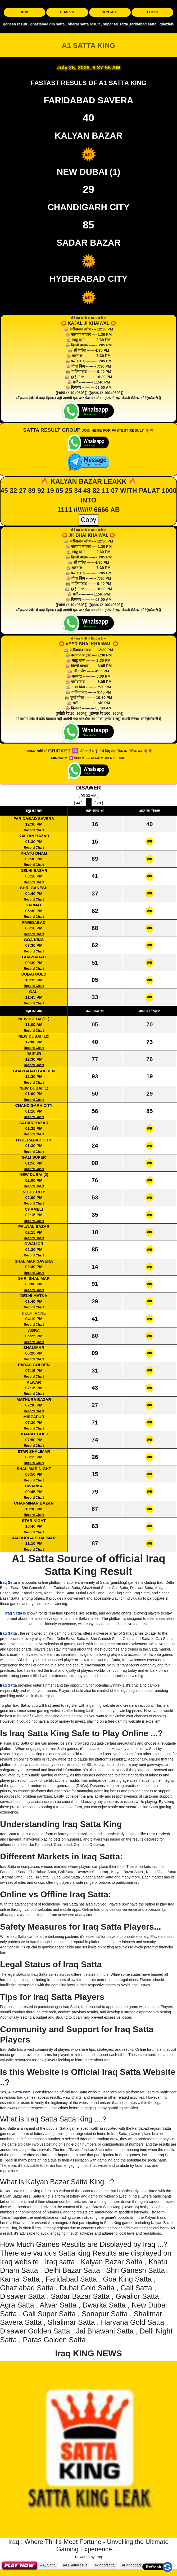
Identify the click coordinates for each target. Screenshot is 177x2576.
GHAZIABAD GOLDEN (34, 1071)
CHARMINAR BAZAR (33, 1503)
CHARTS (67, 12)
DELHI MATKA (33, 1295)
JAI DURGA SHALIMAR (34, 1538)
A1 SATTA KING (88, 46)
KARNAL (33, 905)
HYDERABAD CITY (34, 1140)
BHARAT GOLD (33, 1434)
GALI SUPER (34, 1157)
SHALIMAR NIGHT (34, 1468)
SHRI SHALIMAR (33, 1278)
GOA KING (34, 939)
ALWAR (34, 1382)
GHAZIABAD (34, 957)
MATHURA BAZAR (33, 1399)
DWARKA (34, 1486)
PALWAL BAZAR (33, 1226)
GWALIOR (33, 1243)
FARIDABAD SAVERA (33, 818)
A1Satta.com (19, 2092)
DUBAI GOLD (33, 974)
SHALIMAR (33, 1347)
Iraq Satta (8, 1582)
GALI (34, 991)
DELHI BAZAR (33, 870)
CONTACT (110, 12)
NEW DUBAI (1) (33, 1088)
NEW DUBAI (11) (33, 1019)
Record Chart (34, 830)
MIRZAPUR (33, 1416)
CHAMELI (34, 1209)
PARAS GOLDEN (34, 1364)
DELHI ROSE (34, 1313)
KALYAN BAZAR (34, 835)
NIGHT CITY (33, 1192)
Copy (88, 519)
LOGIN (152, 12)
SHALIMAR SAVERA (34, 1261)
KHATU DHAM (34, 853)
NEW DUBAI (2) (33, 1174)
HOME (25, 12)
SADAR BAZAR (33, 1123)
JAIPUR (33, 1053)
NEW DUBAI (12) (33, 1036)
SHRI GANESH (34, 887)
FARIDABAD (34, 922)
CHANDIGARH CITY (33, 1105)
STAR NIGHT (34, 1520)
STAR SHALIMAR (33, 1451)
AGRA (34, 1330)
